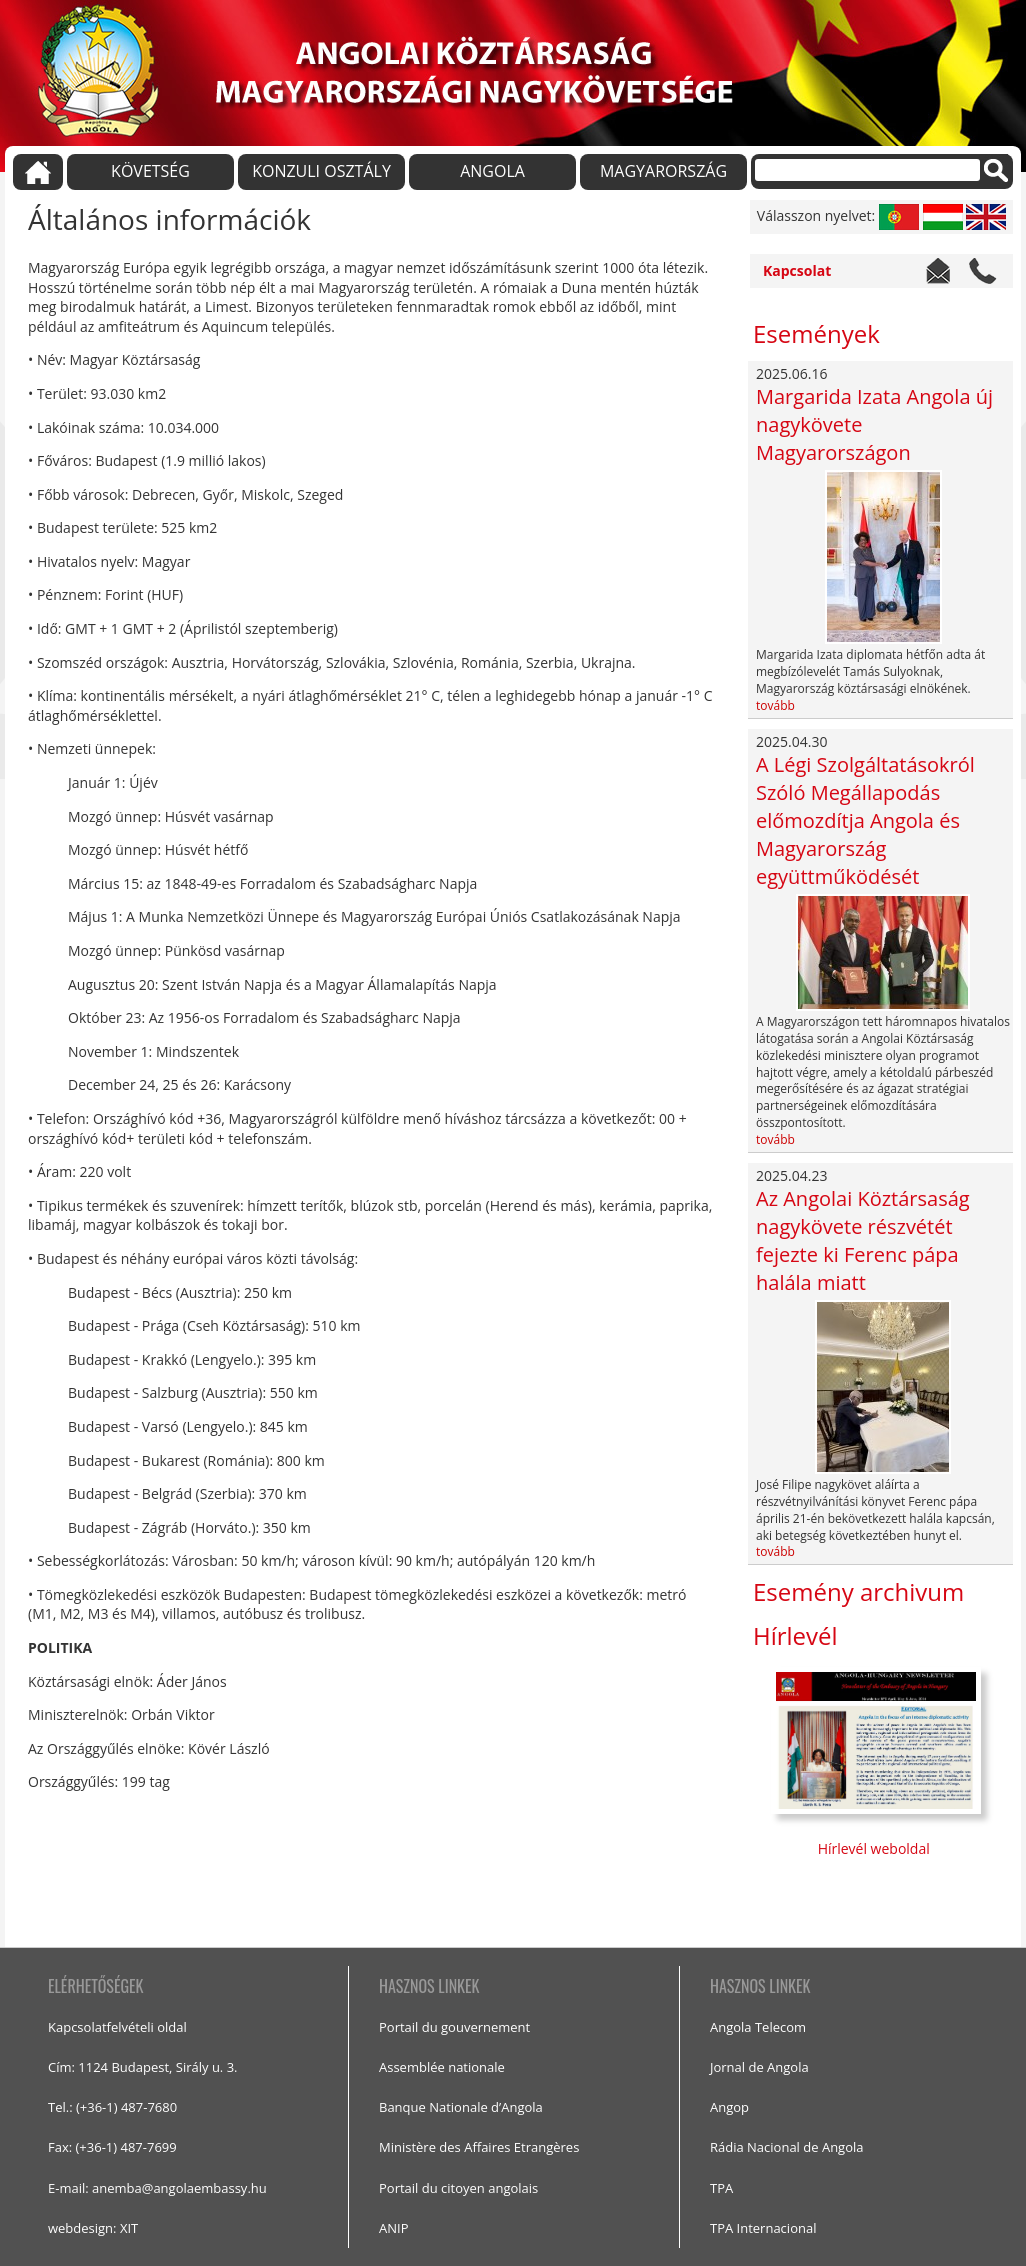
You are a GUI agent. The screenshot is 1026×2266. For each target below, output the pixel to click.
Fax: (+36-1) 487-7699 (112, 2147)
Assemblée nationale (442, 2067)
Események (816, 333)
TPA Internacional (763, 2228)
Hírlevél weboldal (876, 1848)
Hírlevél (795, 1635)
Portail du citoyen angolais (458, 2188)
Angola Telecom (758, 2027)
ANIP (393, 2228)
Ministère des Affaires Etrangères (479, 2147)
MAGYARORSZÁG (663, 171)
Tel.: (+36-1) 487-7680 (112, 2107)
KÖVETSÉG (150, 171)
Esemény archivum (858, 1591)
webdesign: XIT (93, 2228)
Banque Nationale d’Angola (461, 2107)
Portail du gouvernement (454, 2027)
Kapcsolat (797, 270)
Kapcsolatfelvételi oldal (117, 2027)
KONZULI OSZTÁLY (321, 171)
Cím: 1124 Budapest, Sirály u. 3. (143, 2067)
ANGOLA (492, 171)
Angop (729, 2107)
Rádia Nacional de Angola (787, 2147)
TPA (721, 2188)
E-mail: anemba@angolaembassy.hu (157, 2188)
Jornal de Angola (759, 2067)
